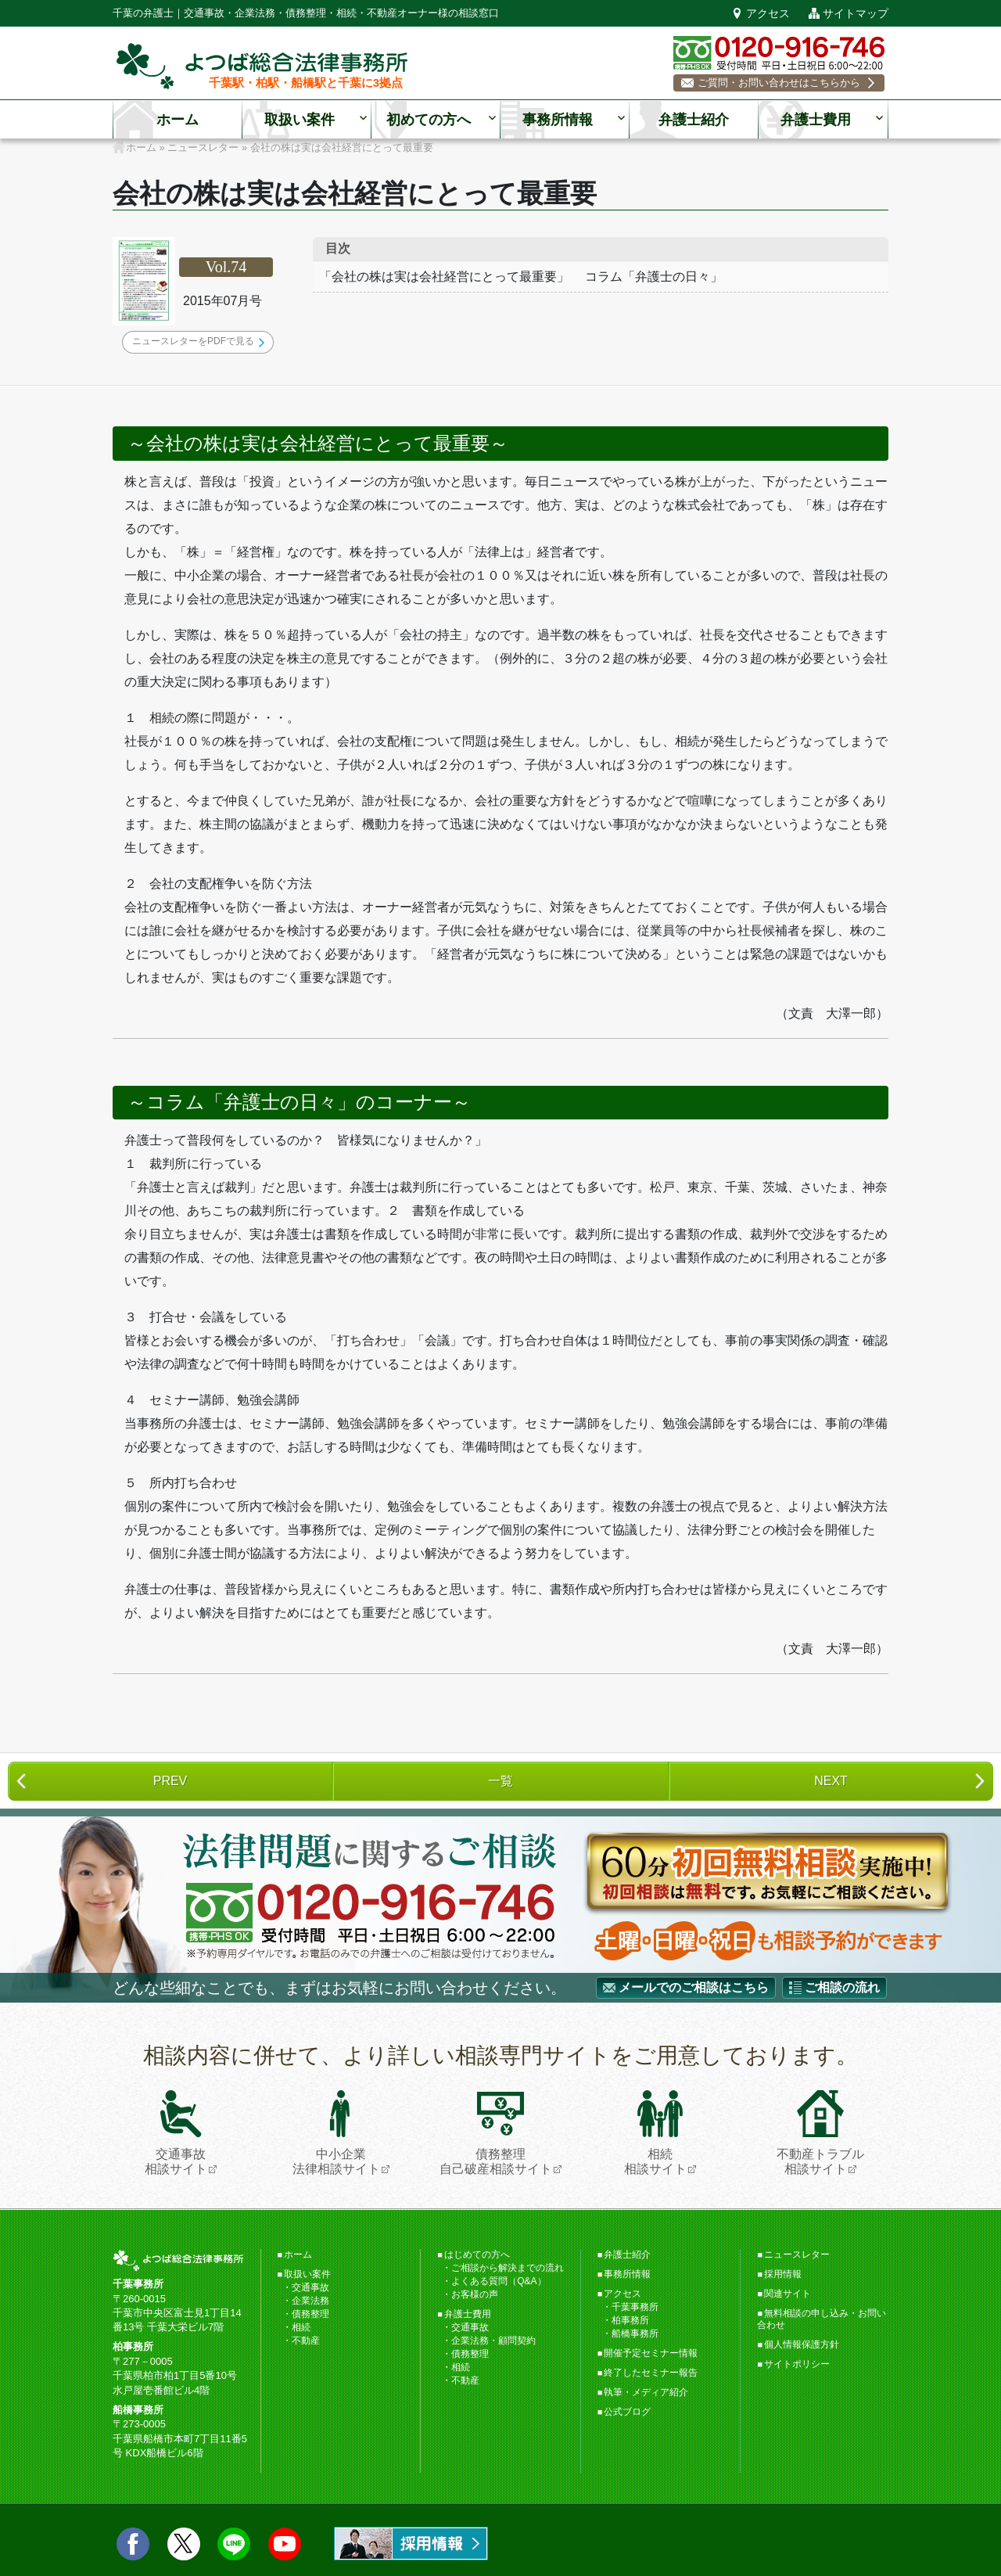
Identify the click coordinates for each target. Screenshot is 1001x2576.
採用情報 (783, 2274)
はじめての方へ (477, 2254)
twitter (183, 2543)
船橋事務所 (635, 2333)
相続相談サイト (655, 2132)
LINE (233, 2543)
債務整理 (310, 2313)
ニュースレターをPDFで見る (193, 341)
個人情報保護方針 (801, 2344)
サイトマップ (855, 13)
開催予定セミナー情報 (651, 2353)
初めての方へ (428, 120)
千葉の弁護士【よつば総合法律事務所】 (262, 66)
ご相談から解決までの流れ (507, 2267)
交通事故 (310, 2287)
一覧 (500, 1780)
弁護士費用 (815, 120)
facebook (133, 2543)
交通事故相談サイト (176, 2132)
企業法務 (310, 2300)
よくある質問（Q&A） (498, 2281)
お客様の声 (474, 2294)
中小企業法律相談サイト (336, 2132)
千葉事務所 (635, 2306)
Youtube (284, 2543)
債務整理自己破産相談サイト (496, 2132)
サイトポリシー (797, 2364)
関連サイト (787, 2293)
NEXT (831, 1780)
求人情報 (411, 2543)
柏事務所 (630, 2320)
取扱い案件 (299, 120)
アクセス (768, 13)
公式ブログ (627, 2411)
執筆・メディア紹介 (646, 2392)
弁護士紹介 (693, 120)
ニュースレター (797, 2254)
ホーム (177, 120)
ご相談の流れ (842, 1987)
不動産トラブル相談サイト (820, 2132)
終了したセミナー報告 (651, 2372)
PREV (170, 1780)
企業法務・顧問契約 (493, 2340)
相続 (301, 2327)
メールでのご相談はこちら (694, 1987)
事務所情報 (557, 120)
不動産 (306, 2340)
